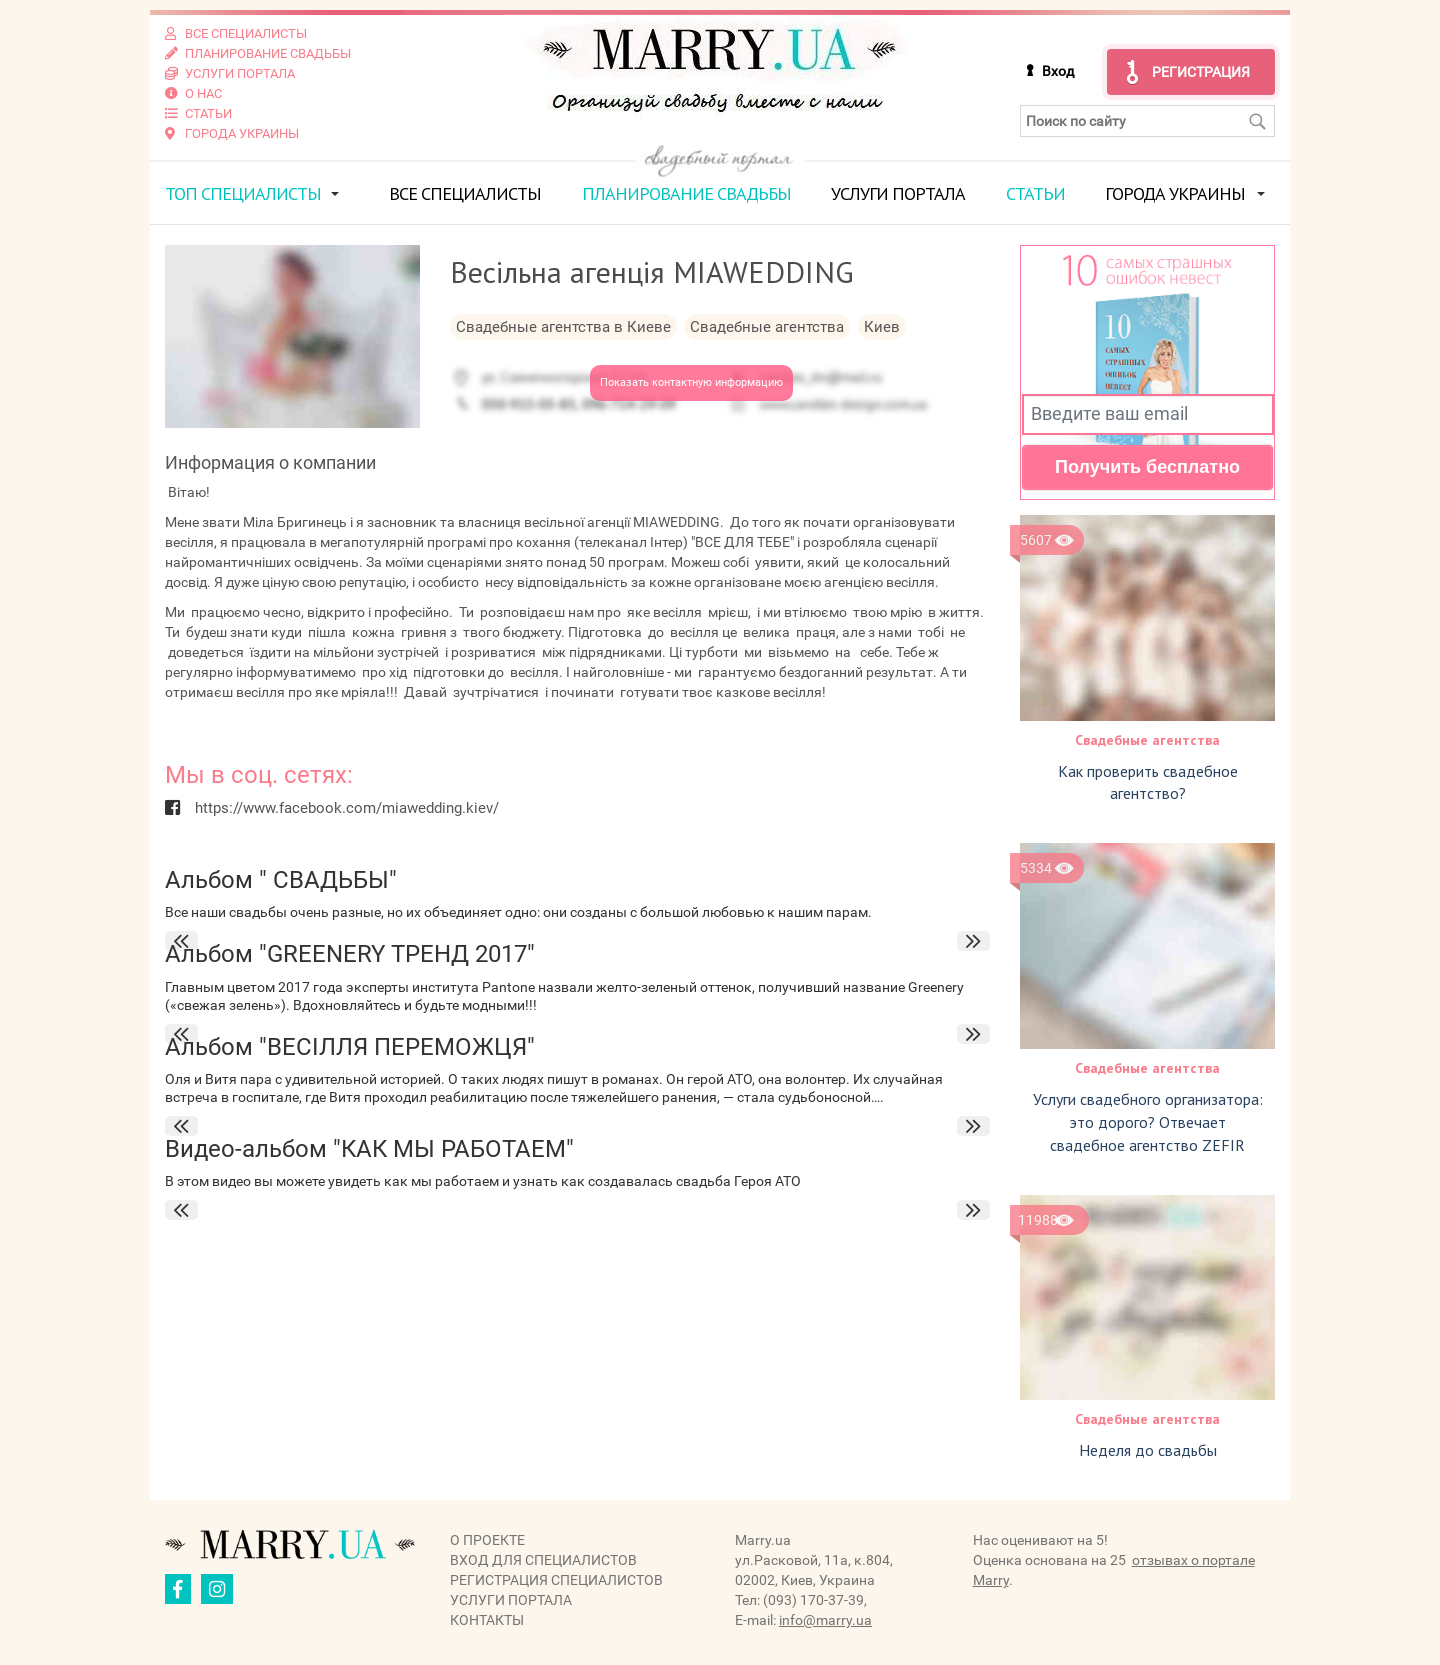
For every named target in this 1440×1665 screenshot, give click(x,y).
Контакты (487, 1620)
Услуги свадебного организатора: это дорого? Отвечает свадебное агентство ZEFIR (1148, 1122)
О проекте (487, 1540)
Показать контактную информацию (691, 382)
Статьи (1035, 193)
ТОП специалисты (243, 193)
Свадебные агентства (1147, 740)
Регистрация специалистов (556, 1580)
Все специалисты (465, 193)
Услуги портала (898, 193)
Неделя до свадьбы (1148, 1450)
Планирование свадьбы (686, 193)
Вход (1058, 71)
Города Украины (1175, 193)
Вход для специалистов (543, 1560)
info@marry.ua (825, 1620)
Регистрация (1201, 72)
